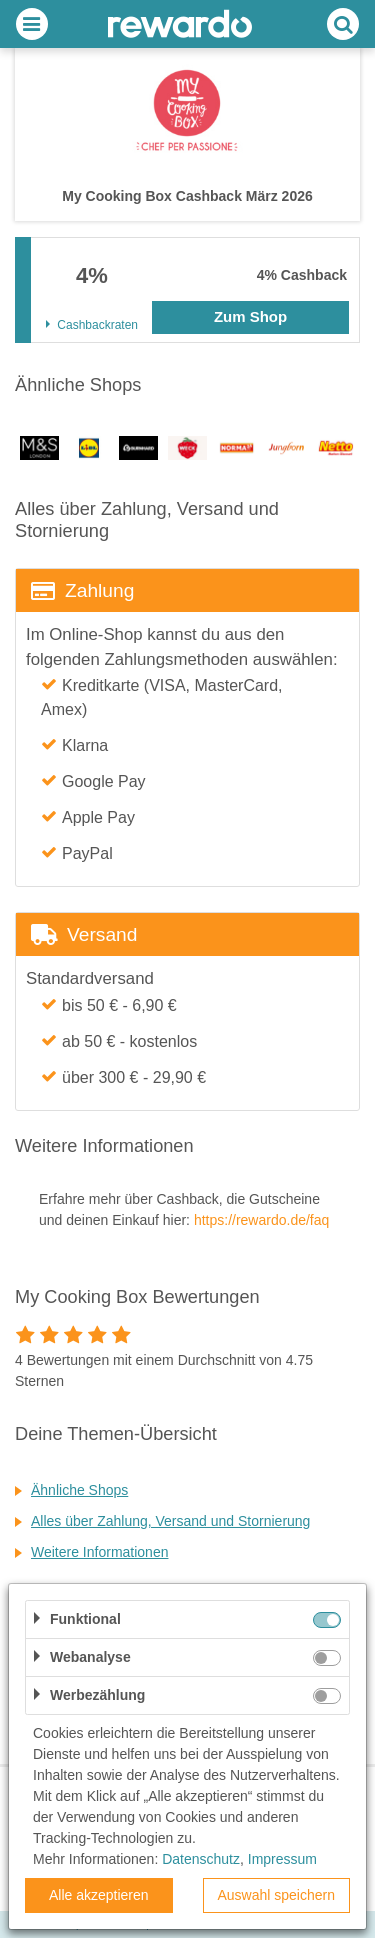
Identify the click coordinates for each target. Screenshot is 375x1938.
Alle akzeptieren (99, 1895)
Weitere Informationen (99, 1552)
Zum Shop (250, 316)
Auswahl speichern (276, 1895)
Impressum (282, 1859)
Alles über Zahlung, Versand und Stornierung (170, 1521)
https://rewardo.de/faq (261, 1220)
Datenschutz (201, 1859)
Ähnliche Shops (79, 1490)
